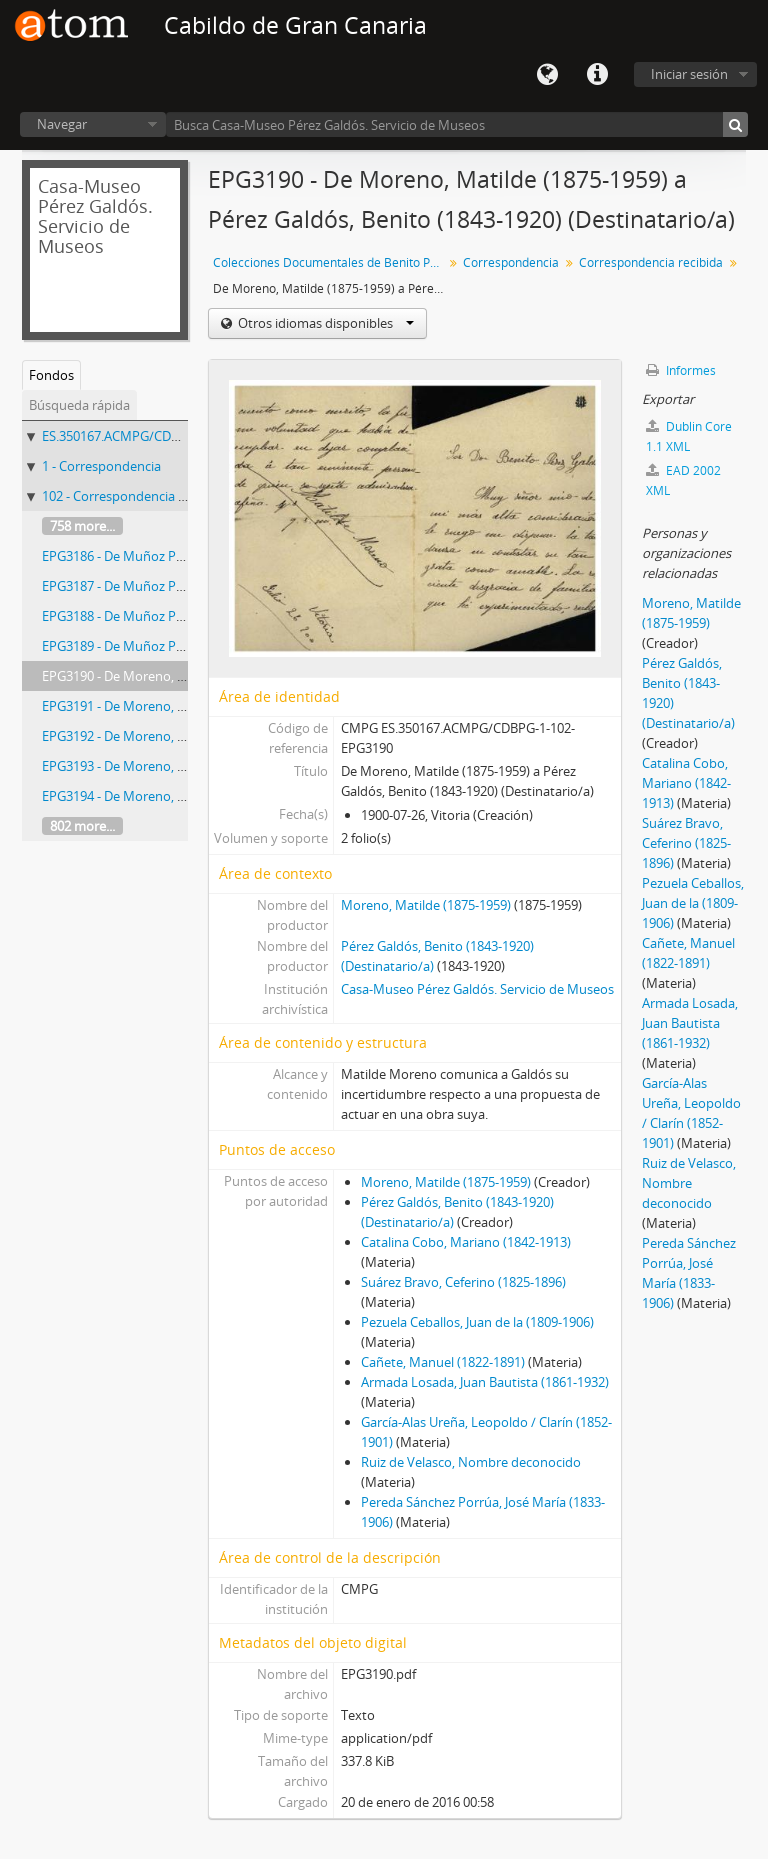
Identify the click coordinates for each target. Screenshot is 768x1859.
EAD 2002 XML (683, 480)
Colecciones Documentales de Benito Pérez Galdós (330, 262)
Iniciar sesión (689, 74)
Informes (681, 370)
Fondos (51, 375)
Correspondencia (511, 262)
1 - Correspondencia (101, 466)
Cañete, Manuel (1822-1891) (443, 1362)
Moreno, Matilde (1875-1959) (426, 905)
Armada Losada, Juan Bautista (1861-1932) (485, 1382)
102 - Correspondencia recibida (133, 496)
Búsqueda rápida (79, 405)
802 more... (82, 826)
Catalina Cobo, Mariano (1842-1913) (466, 1242)
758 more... (82, 526)
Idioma (547, 75)
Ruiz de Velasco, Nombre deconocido (471, 1462)
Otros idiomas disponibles (324, 323)
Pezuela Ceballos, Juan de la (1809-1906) (477, 1322)
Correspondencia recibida (651, 262)
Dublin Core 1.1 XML (689, 436)
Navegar (62, 124)
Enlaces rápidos (597, 75)
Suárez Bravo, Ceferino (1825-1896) (463, 1282)
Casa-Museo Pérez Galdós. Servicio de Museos (477, 989)
